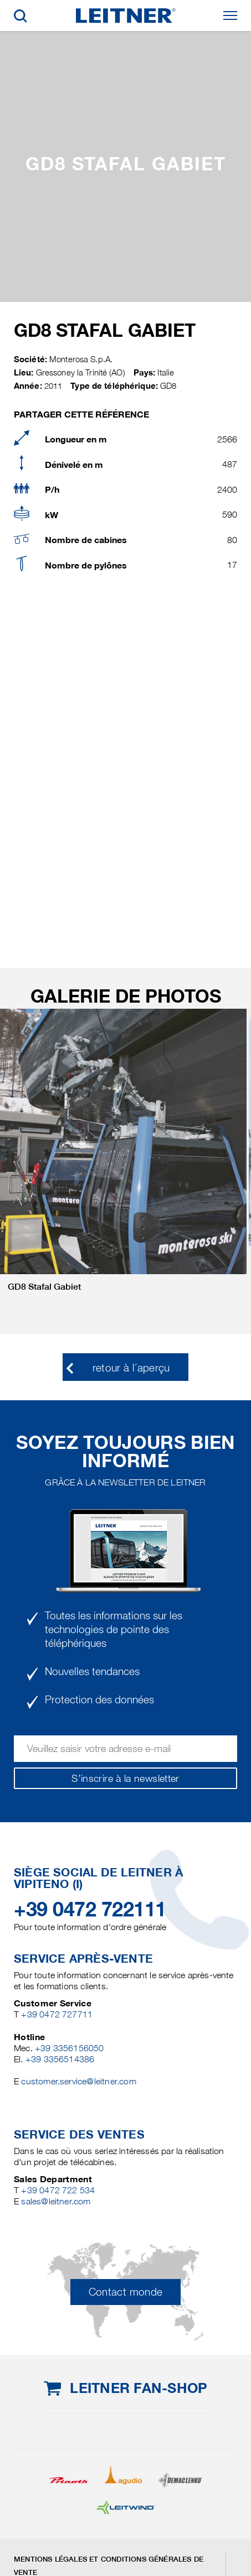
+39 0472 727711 (57, 2014)
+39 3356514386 (60, 2059)
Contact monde (126, 2292)
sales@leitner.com (55, 2201)
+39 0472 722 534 (58, 2190)
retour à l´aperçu (131, 1368)
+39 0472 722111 (90, 1909)
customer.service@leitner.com (78, 2081)
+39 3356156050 (69, 2048)
